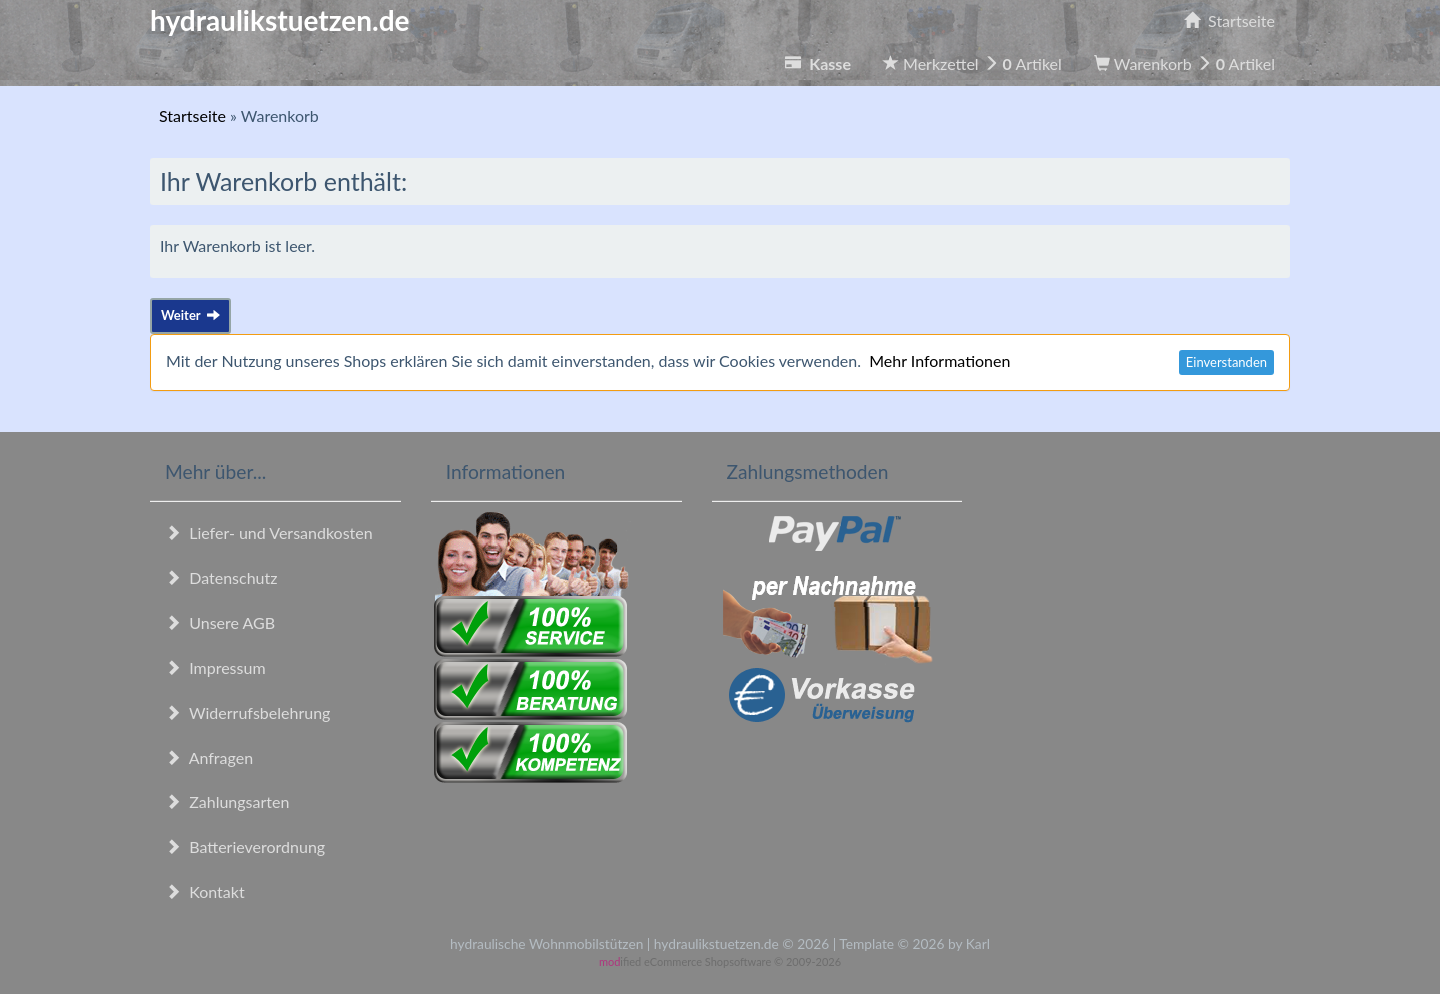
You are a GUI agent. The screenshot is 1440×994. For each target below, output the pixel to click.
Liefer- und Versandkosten (269, 532)
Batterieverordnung (245, 846)
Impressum (215, 667)
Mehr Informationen (939, 360)
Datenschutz (221, 577)
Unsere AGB (220, 622)
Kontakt (205, 891)
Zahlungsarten (227, 801)
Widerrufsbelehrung (247, 712)
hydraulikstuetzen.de (280, 20)
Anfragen (209, 757)
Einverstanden (1226, 362)
